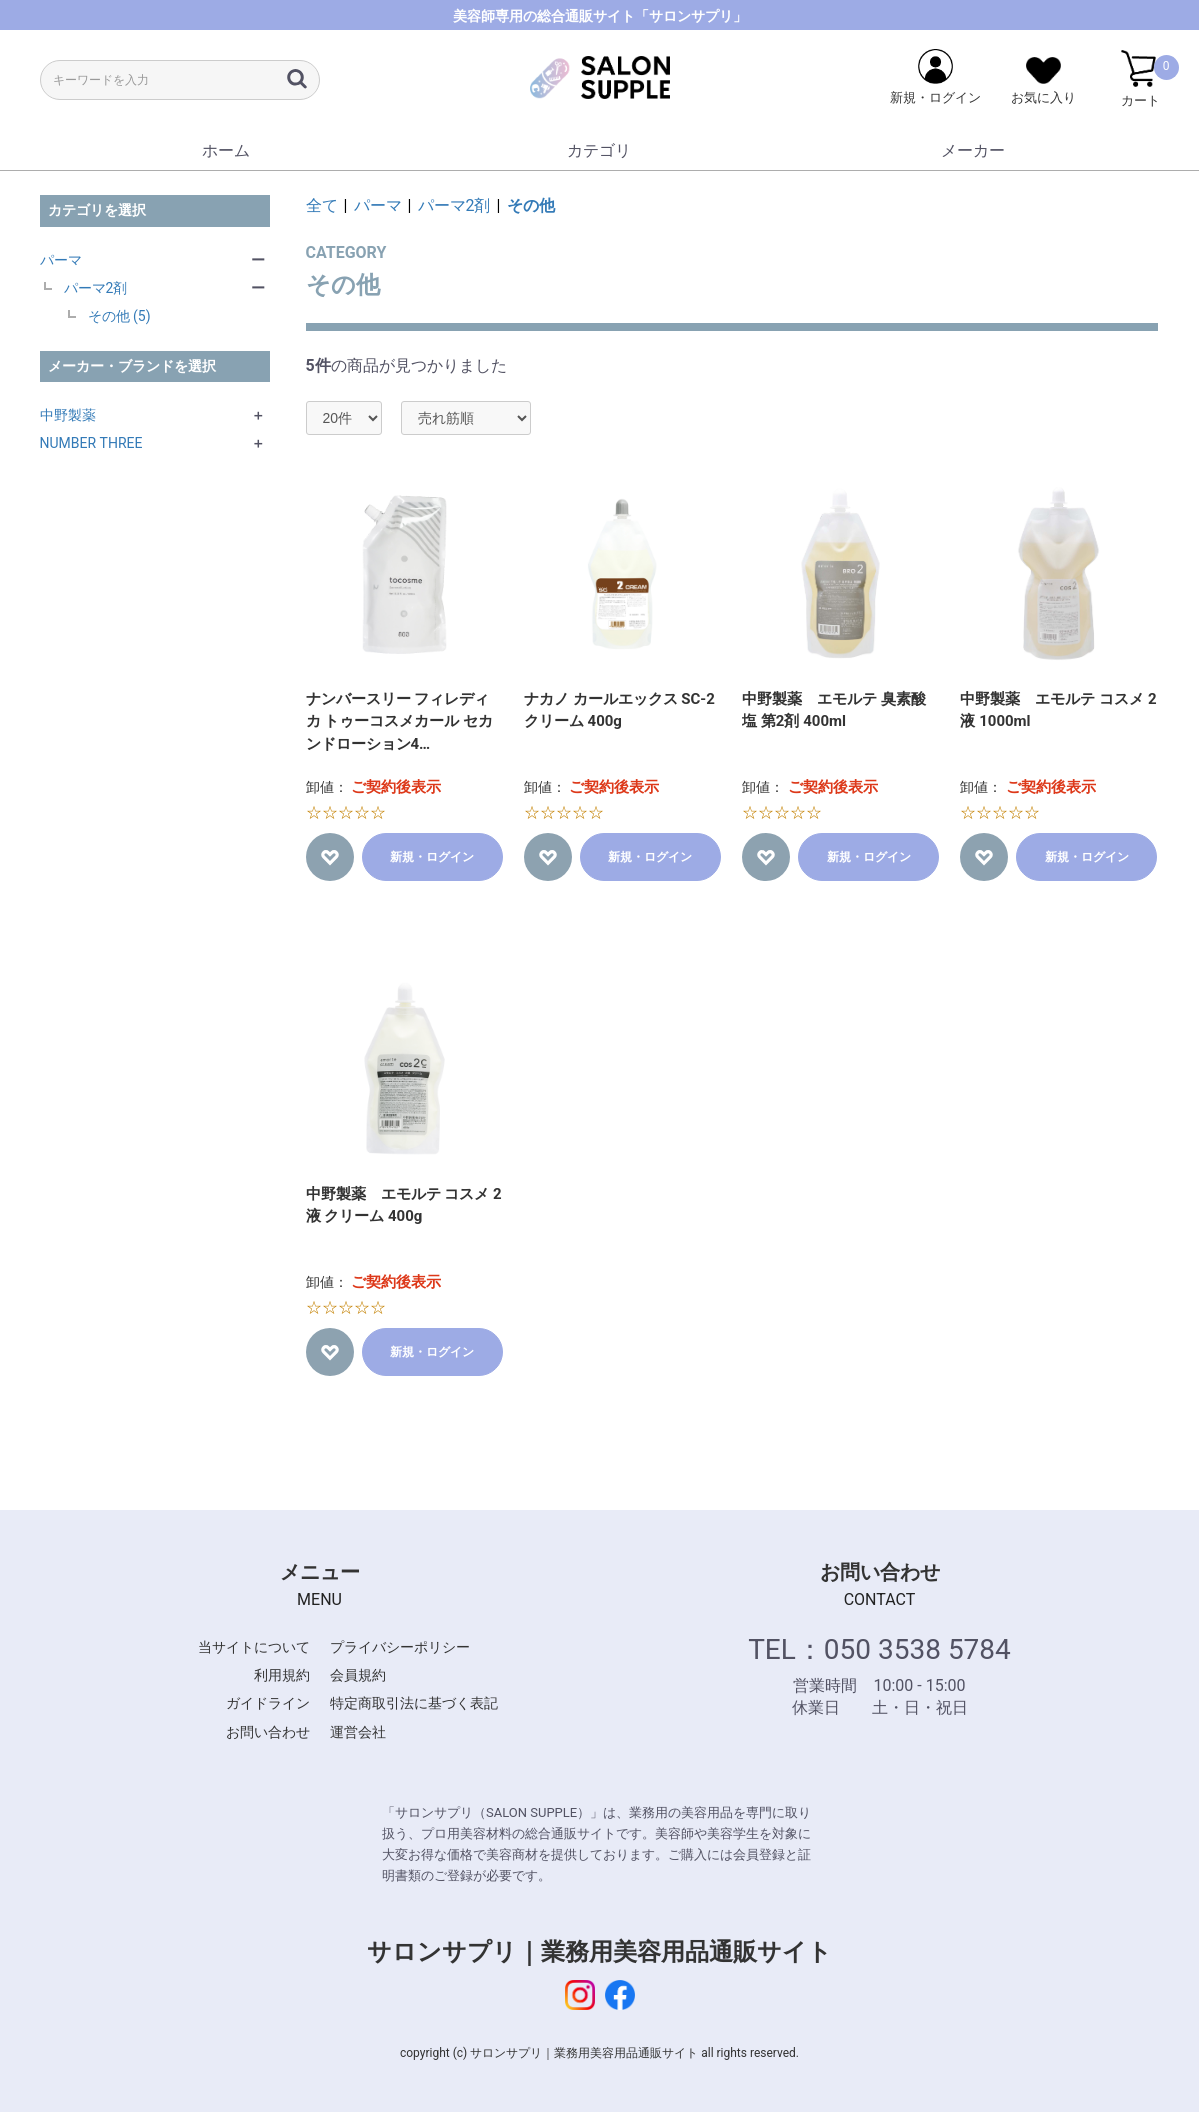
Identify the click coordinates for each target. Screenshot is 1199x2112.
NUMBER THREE (91, 443)
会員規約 (358, 1675)
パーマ (61, 260)
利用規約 (282, 1675)
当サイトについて (254, 1647)
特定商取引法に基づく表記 (414, 1703)
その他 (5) (119, 316)
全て (322, 205)
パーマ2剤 (96, 288)
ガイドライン (268, 1703)
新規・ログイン (432, 857)
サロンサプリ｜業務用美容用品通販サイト (599, 1952)
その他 (531, 205)
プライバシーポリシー (400, 1647)
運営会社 (358, 1732)
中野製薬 (68, 415)
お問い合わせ (268, 1732)
